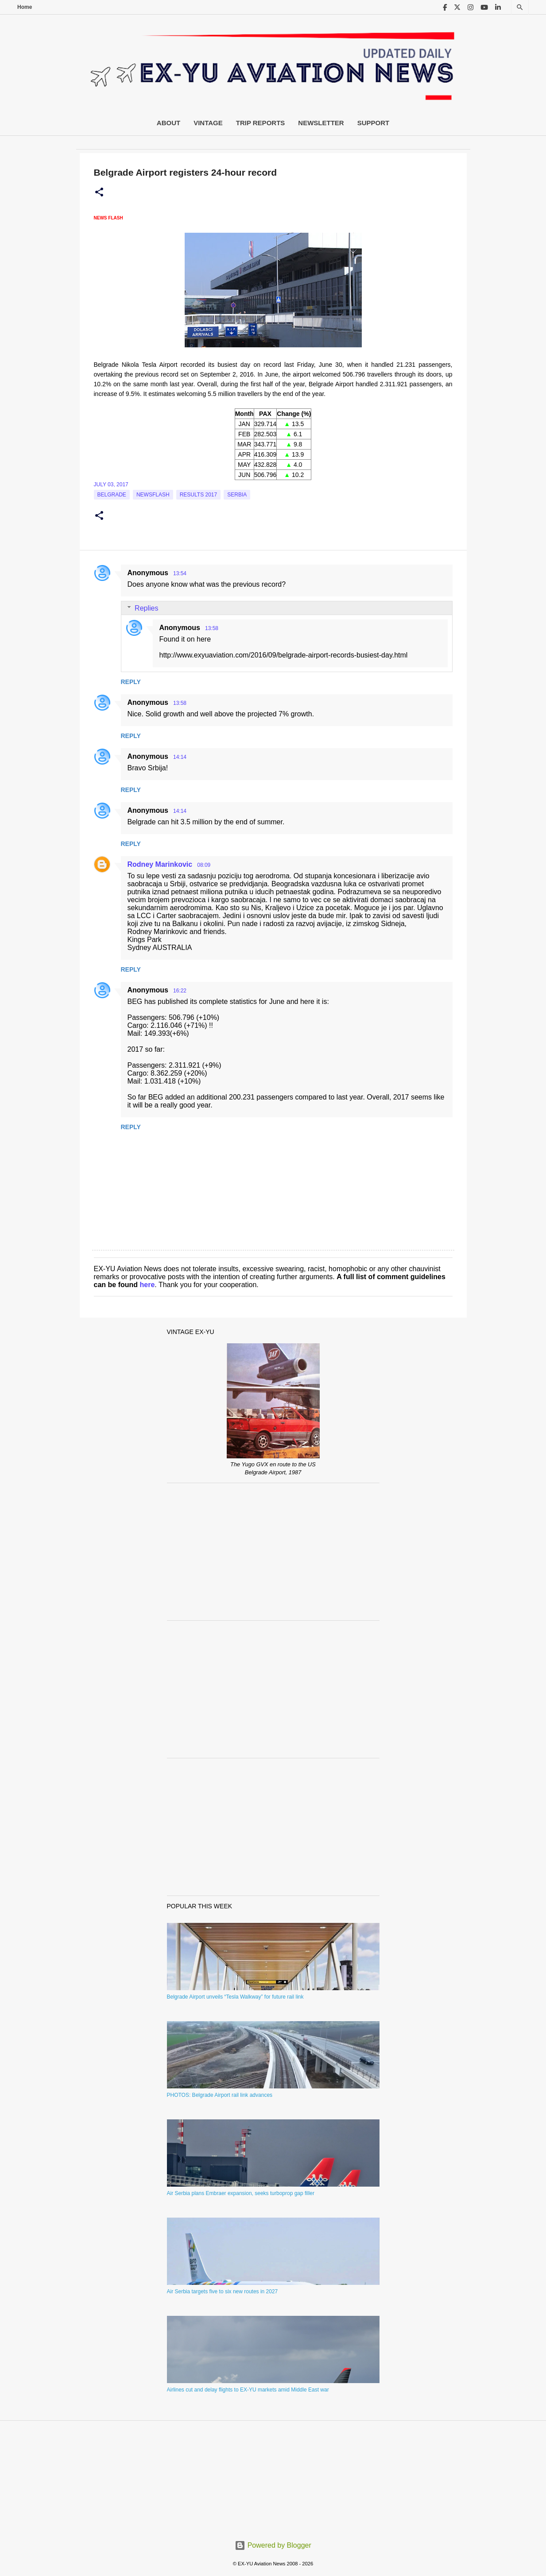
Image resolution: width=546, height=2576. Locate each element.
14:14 (179, 757)
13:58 (211, 628)
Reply (131, 681)
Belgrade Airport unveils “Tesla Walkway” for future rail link (235, 1997)
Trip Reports (260, 123)
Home (24, 7)
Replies (146, 608)
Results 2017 (198, 495)
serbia (237, 495)
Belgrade (111, 495)
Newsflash (153, 495)
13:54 (179, 573)
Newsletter (321, 123)
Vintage (208, 123)
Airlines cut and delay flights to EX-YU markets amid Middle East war (248, 2390)
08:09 (203, 865)
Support (373, 123)
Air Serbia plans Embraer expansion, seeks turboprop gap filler (241, 2193)
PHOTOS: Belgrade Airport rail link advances (220, 2095)
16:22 (179, 991)
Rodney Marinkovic (160, 864)
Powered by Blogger (273, 2545)
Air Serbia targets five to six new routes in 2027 (222, 2291)
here (147, 1284)
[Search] (520, 7)
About (168, 123)
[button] (99, 192)
